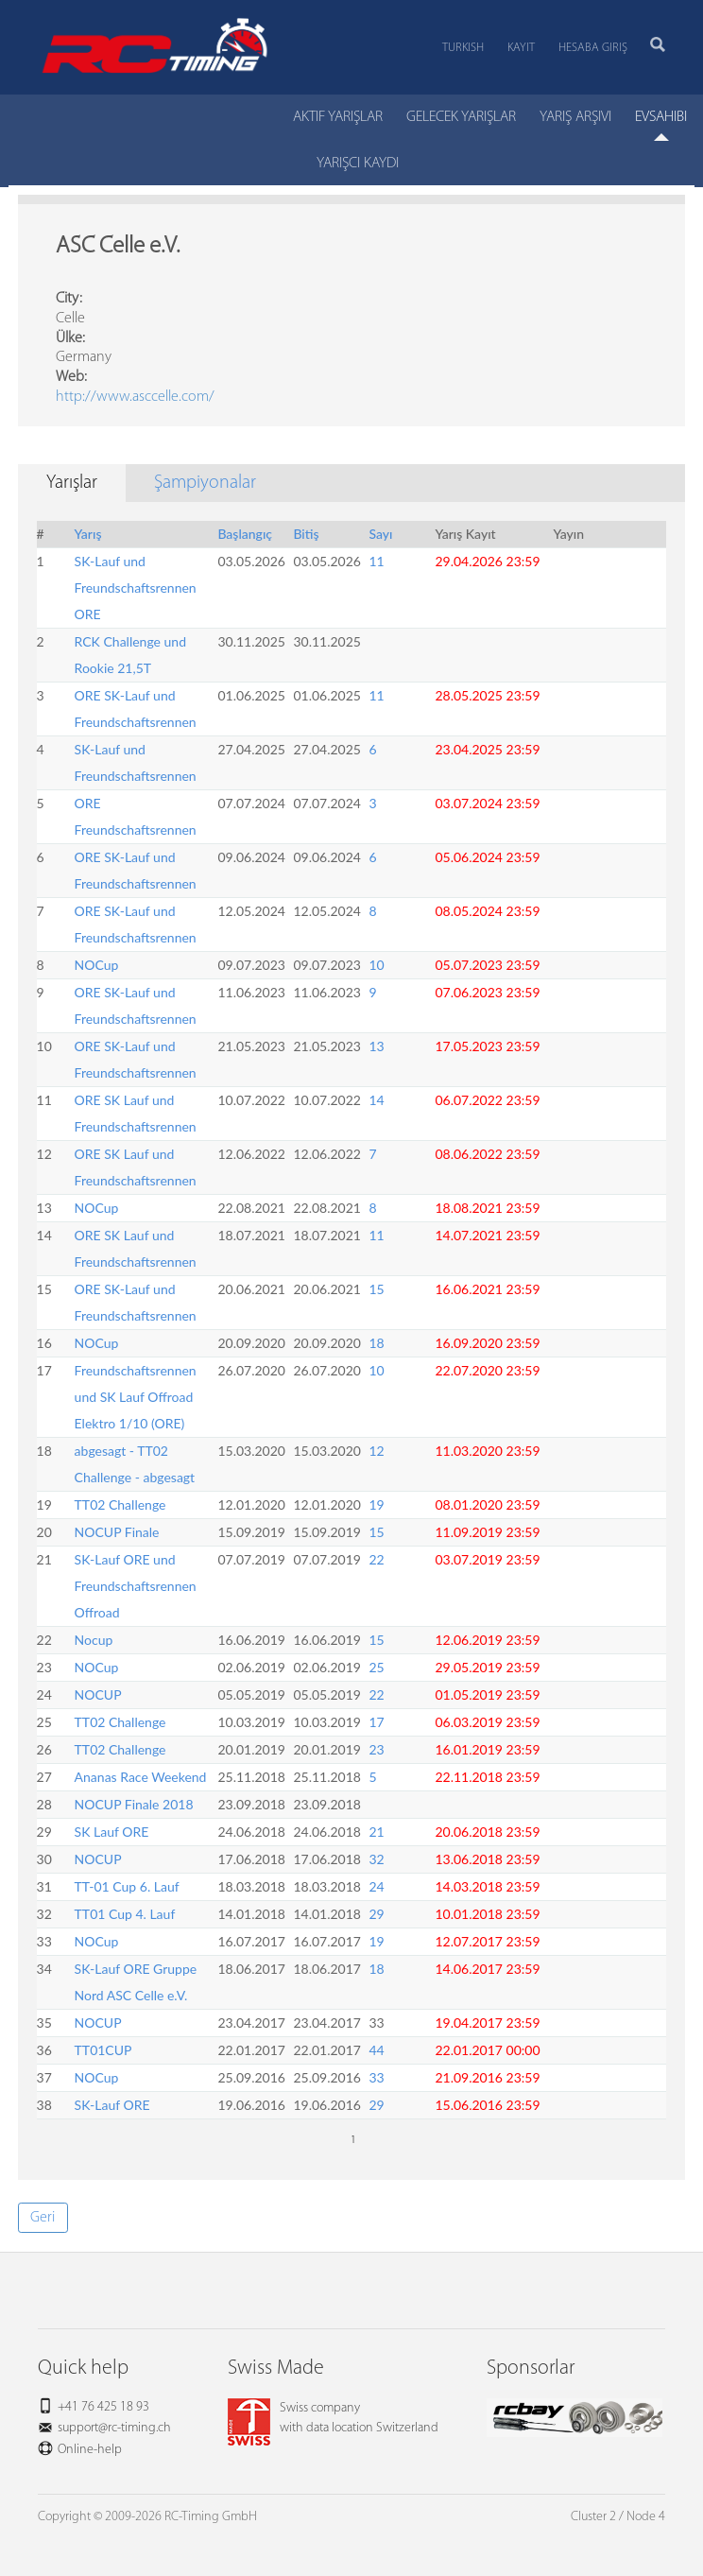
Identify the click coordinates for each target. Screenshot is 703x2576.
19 (376, 1504)
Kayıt (521, 48)
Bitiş (305, 534)
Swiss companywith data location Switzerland (333, 2418)
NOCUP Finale (117, 1532)
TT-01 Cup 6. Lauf (127, 1886)
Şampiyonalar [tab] (205, 483)
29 (376, 1914)
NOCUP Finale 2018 (134, 1804)
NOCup (97, 965)
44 (376, 2050)
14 (376, 1100)
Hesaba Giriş (592, 48)
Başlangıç (244, 534)
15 (376, 1289)
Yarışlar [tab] (71, 483)
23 (376, 1749)
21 (376, 1832)
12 (376, 1451)
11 (376, 561)
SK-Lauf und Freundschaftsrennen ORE (136, 587)
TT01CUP (103, 2050)
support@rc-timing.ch (114, 2428)
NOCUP (98, 1694)
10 (376, 965)
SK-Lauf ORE (112, 2105)
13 (376, 1046)
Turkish (463, 48)
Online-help (90, 2450)
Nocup (94, 1640)
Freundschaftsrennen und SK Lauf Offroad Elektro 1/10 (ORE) (136, 1396)
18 (376, 1343)
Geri (42, 2217)
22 (376, 1559)
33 (376, 2077)
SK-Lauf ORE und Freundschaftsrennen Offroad (136, 1585)
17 (376, 1722)
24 (376, 1886)
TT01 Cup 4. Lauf (125, 1914)
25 (376, 1667)
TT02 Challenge (120, 1504)
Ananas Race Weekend (141, 1777)
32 (376, 1859)
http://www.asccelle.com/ (135, 397)
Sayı (380, 534)
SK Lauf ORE (112, 1832)
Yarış (88, 534)
